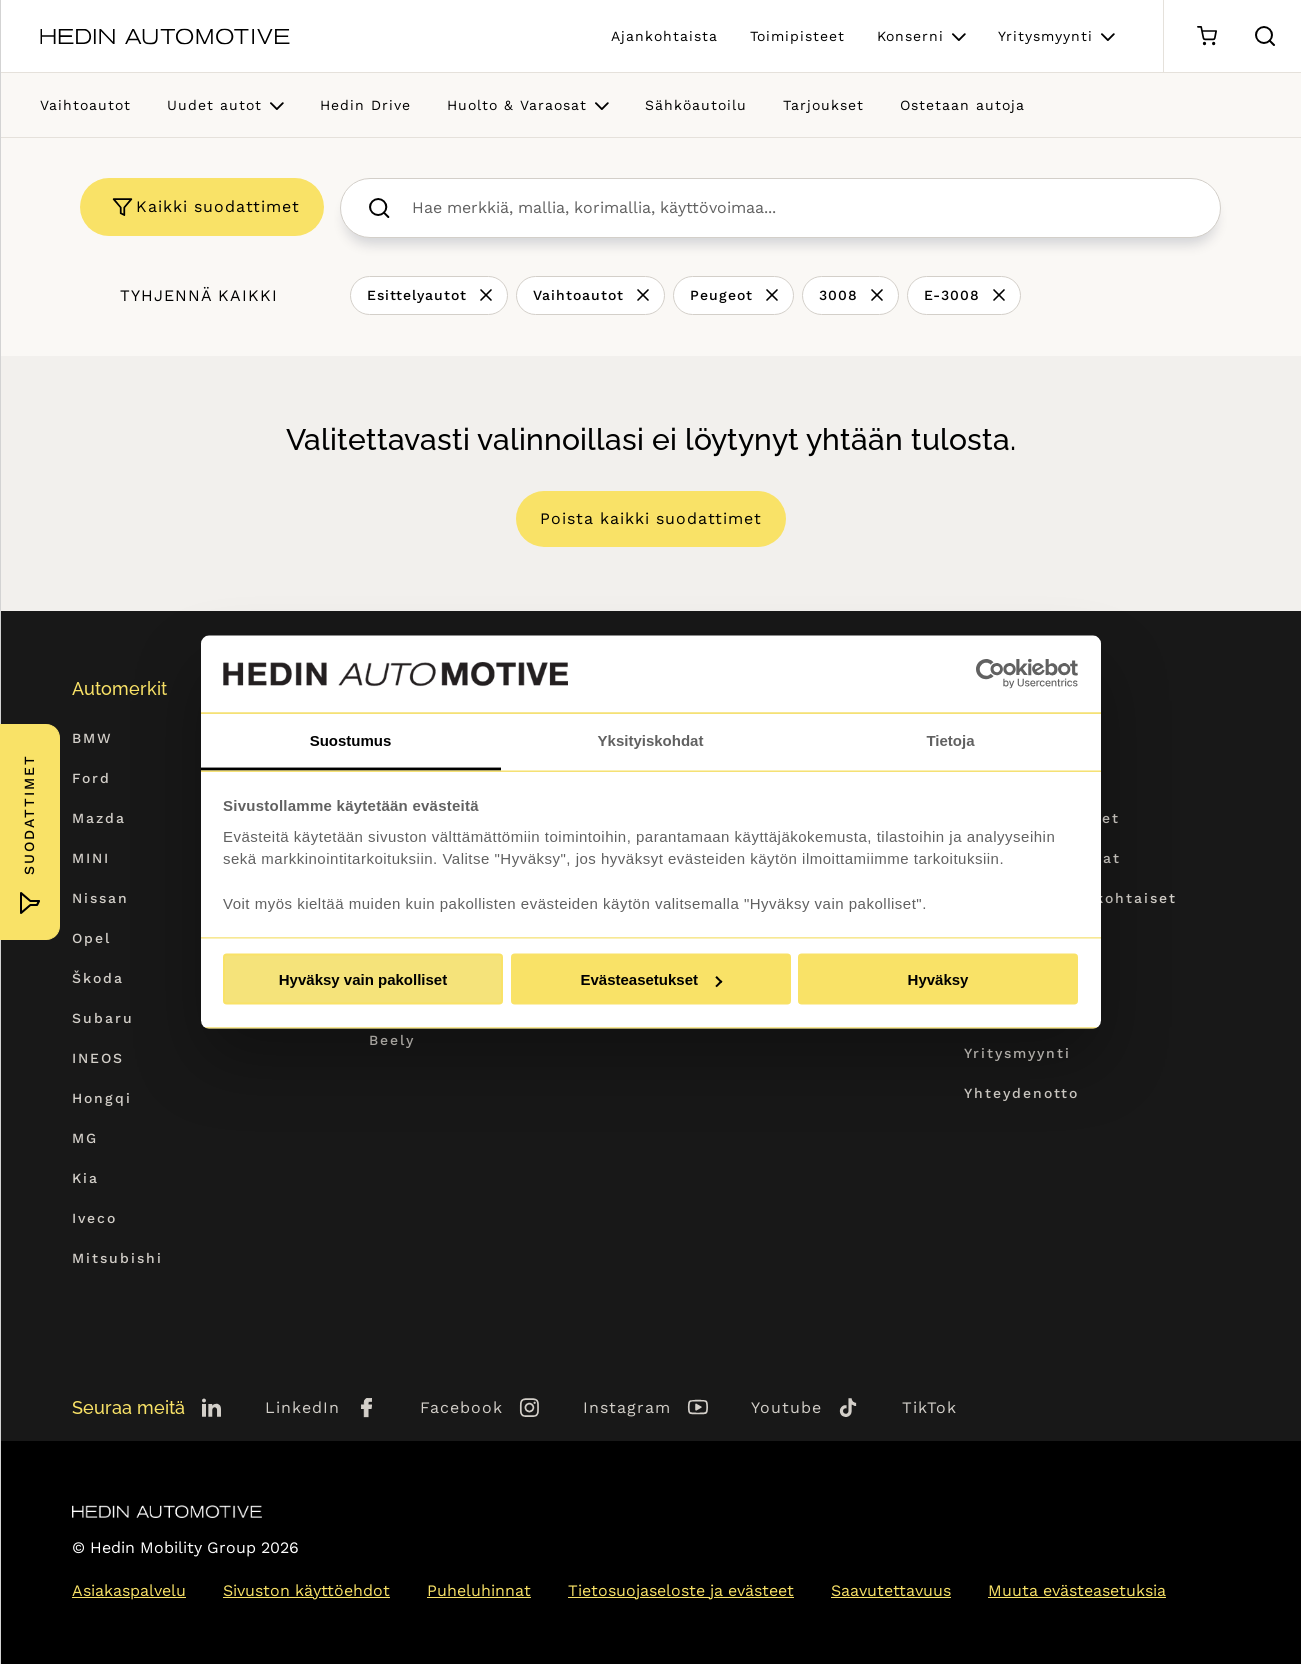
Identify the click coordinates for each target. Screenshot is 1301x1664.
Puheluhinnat (479, 1590)
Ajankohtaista (664, 36)
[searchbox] (802, 208)
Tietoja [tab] (950, 739)
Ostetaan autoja (962, 105)
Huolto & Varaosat (517, 105)
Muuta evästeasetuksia (1077, 1590)
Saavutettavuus (891, 1590)
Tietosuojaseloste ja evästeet (681, 1590)
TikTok (929, 1407)
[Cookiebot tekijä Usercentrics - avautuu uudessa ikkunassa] (990, 674)
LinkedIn (302, 1407)
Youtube (786, 1407)
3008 (838, 295)
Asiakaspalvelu (129, 1590)
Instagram (627, 1407)
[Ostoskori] (1206, 36)
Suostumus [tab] (351, 739)
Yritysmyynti (1045, 36)
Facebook (461, 1407)
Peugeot (721, 295)
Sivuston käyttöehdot (306, 1590)
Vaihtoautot (85, 105)
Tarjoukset (823, 105)
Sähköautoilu (696, 105)
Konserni (910, 36)
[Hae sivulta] (1265, 36)
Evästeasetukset (651, 979)
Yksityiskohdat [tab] (651, 739)
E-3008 (952, 295)
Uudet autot (214, 105)
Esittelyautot (417, 295)
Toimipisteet (797, 36)
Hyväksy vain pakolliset (363, 979)
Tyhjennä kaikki (199, 295)
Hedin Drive (365, 105)
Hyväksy (938, 979)
